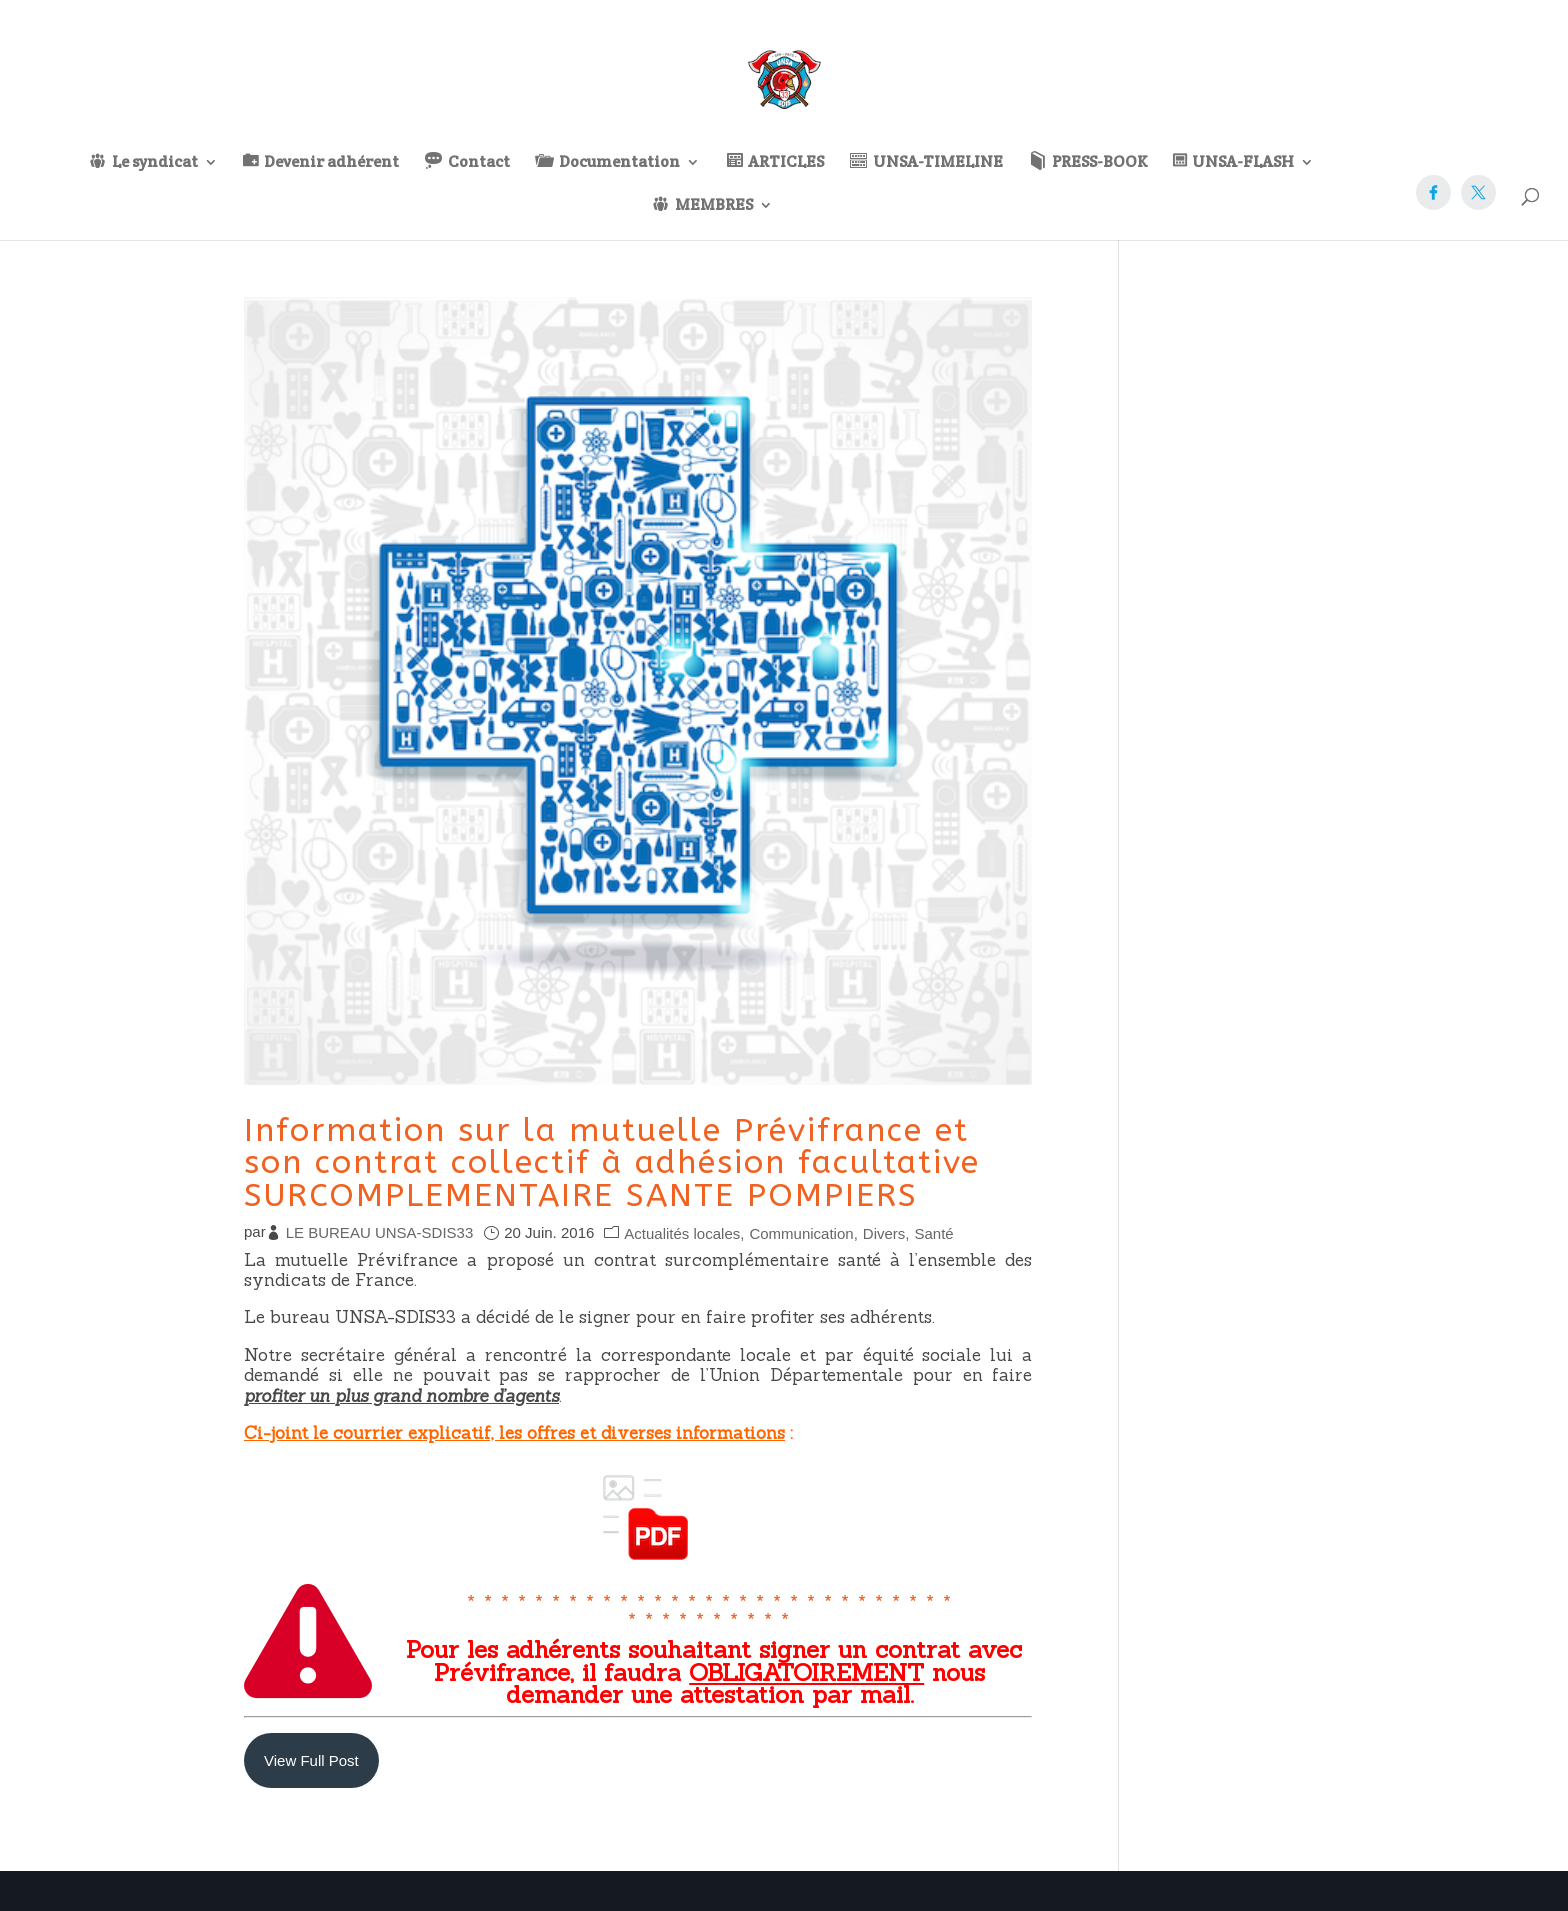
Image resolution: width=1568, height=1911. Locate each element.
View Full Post (311, 1760)
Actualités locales (682, 1233)
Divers (884, 1233)
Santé (933, 1233)
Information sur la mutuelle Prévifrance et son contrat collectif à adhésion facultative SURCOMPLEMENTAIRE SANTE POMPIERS (612, 1162)
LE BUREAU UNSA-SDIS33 (380, 1232)
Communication (801, 1233)
